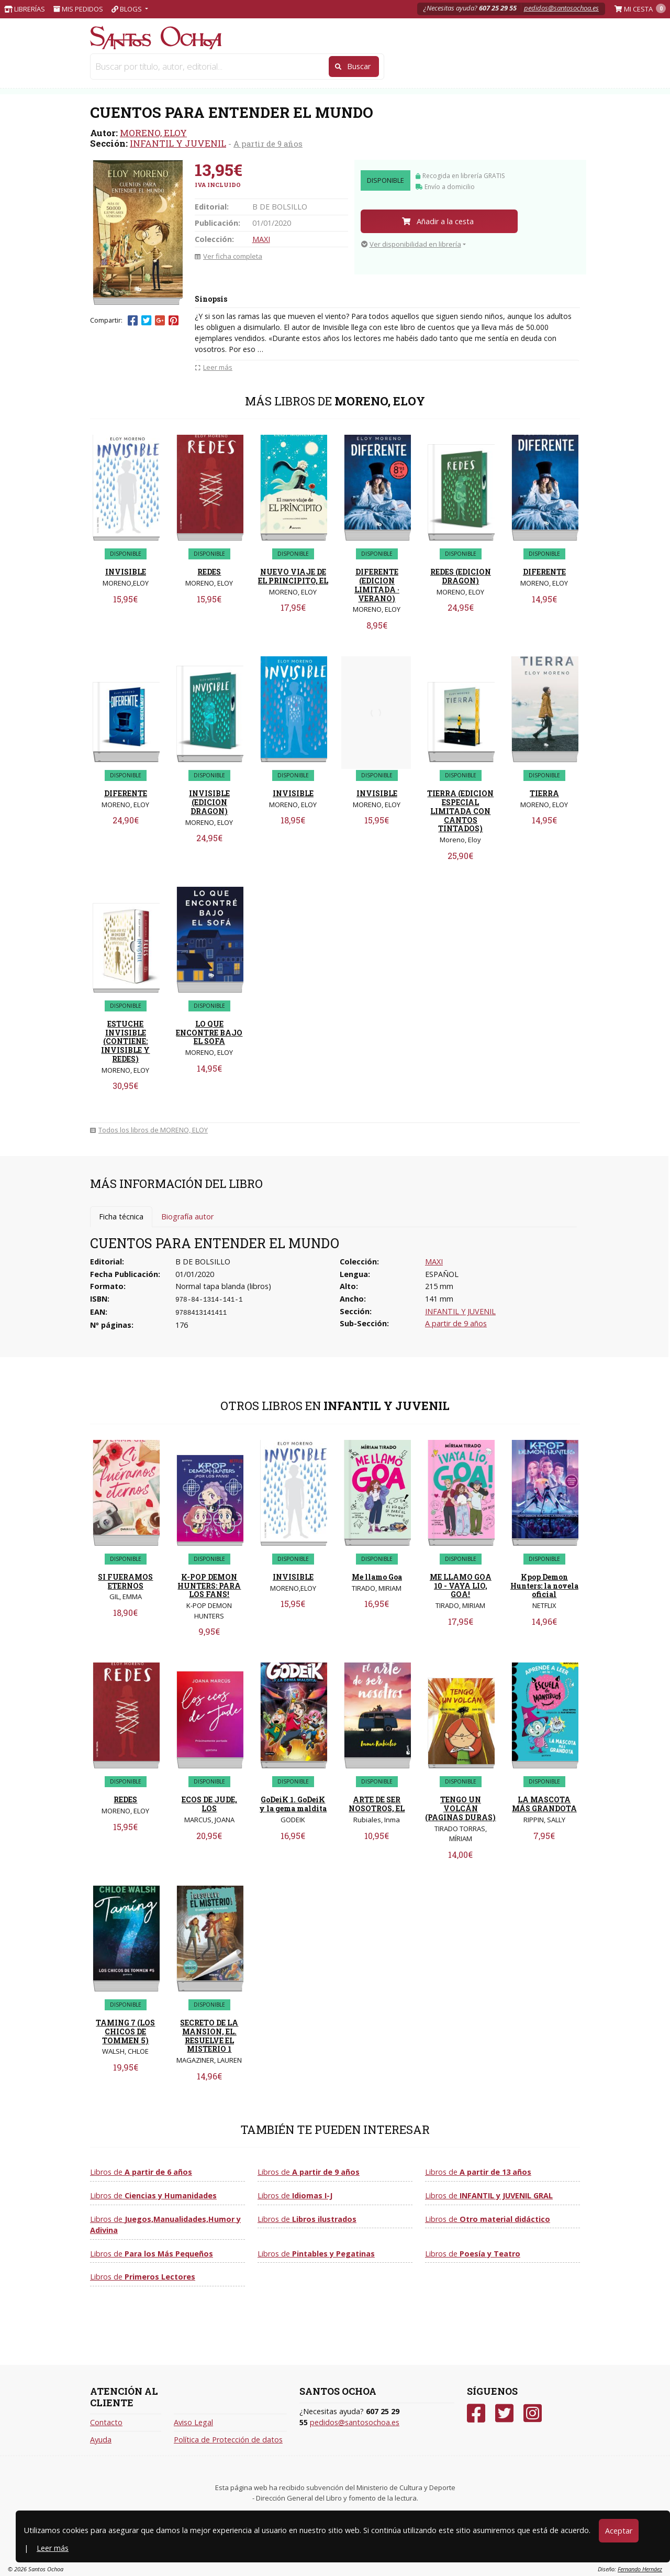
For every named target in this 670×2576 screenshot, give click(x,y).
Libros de (141, 2172)
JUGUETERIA (237, 67)
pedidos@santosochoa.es (561, 8)
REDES (209, 572)
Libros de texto (312, 67)
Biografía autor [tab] (187, 1216)
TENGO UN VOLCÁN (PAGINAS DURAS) (460, 1808)
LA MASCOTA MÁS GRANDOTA (544, 1804)
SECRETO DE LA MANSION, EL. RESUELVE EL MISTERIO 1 (209, 2036)
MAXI (261, 239)
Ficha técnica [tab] (121, 1216)
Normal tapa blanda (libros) (223, 1286)
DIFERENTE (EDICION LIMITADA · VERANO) (376, 585)
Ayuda (100, 2440)
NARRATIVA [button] (383, 67)
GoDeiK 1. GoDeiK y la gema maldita (293, 1804)
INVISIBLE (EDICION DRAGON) (209, 802)
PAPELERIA (121, 67)
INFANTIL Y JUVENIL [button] (439, 67)
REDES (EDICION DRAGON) (460, 576)
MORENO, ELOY (153, 133)
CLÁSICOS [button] (492, 67)
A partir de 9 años (268, 143)
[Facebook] (476, 2413)
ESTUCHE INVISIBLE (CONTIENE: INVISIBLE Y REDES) (125, 1041)
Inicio (102, 85)
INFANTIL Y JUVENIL (178, 143)
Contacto (106, 2422)
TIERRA (544, 793)
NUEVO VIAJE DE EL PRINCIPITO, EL (293, 576)
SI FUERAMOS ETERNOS (125, 1581)
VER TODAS (534, 67)
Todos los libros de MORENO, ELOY (149, 1130)
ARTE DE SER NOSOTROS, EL (377, 1804)
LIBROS (178, 67)
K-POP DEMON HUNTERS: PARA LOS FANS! (209, 1586)
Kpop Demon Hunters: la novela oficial (544, 1586)
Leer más (53, 2548)
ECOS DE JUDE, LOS (209, 1804)
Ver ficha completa (228, 256)
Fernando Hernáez (640, 2569)
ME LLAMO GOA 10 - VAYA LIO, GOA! (461, 1586)
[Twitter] (504, 2413)
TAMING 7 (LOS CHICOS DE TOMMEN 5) (125, 2031)
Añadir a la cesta (438, 221)
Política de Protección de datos (228, 2440)
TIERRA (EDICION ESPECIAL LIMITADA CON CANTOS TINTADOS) (460, 810)
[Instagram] (532, 2413)
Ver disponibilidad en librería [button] (411, 244)
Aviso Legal (193, 2422)
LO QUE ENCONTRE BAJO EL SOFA (209, 1033)
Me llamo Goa (377, 1577)
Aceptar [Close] (618, 2531)
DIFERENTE (544, 572)
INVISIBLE (125, 572)
